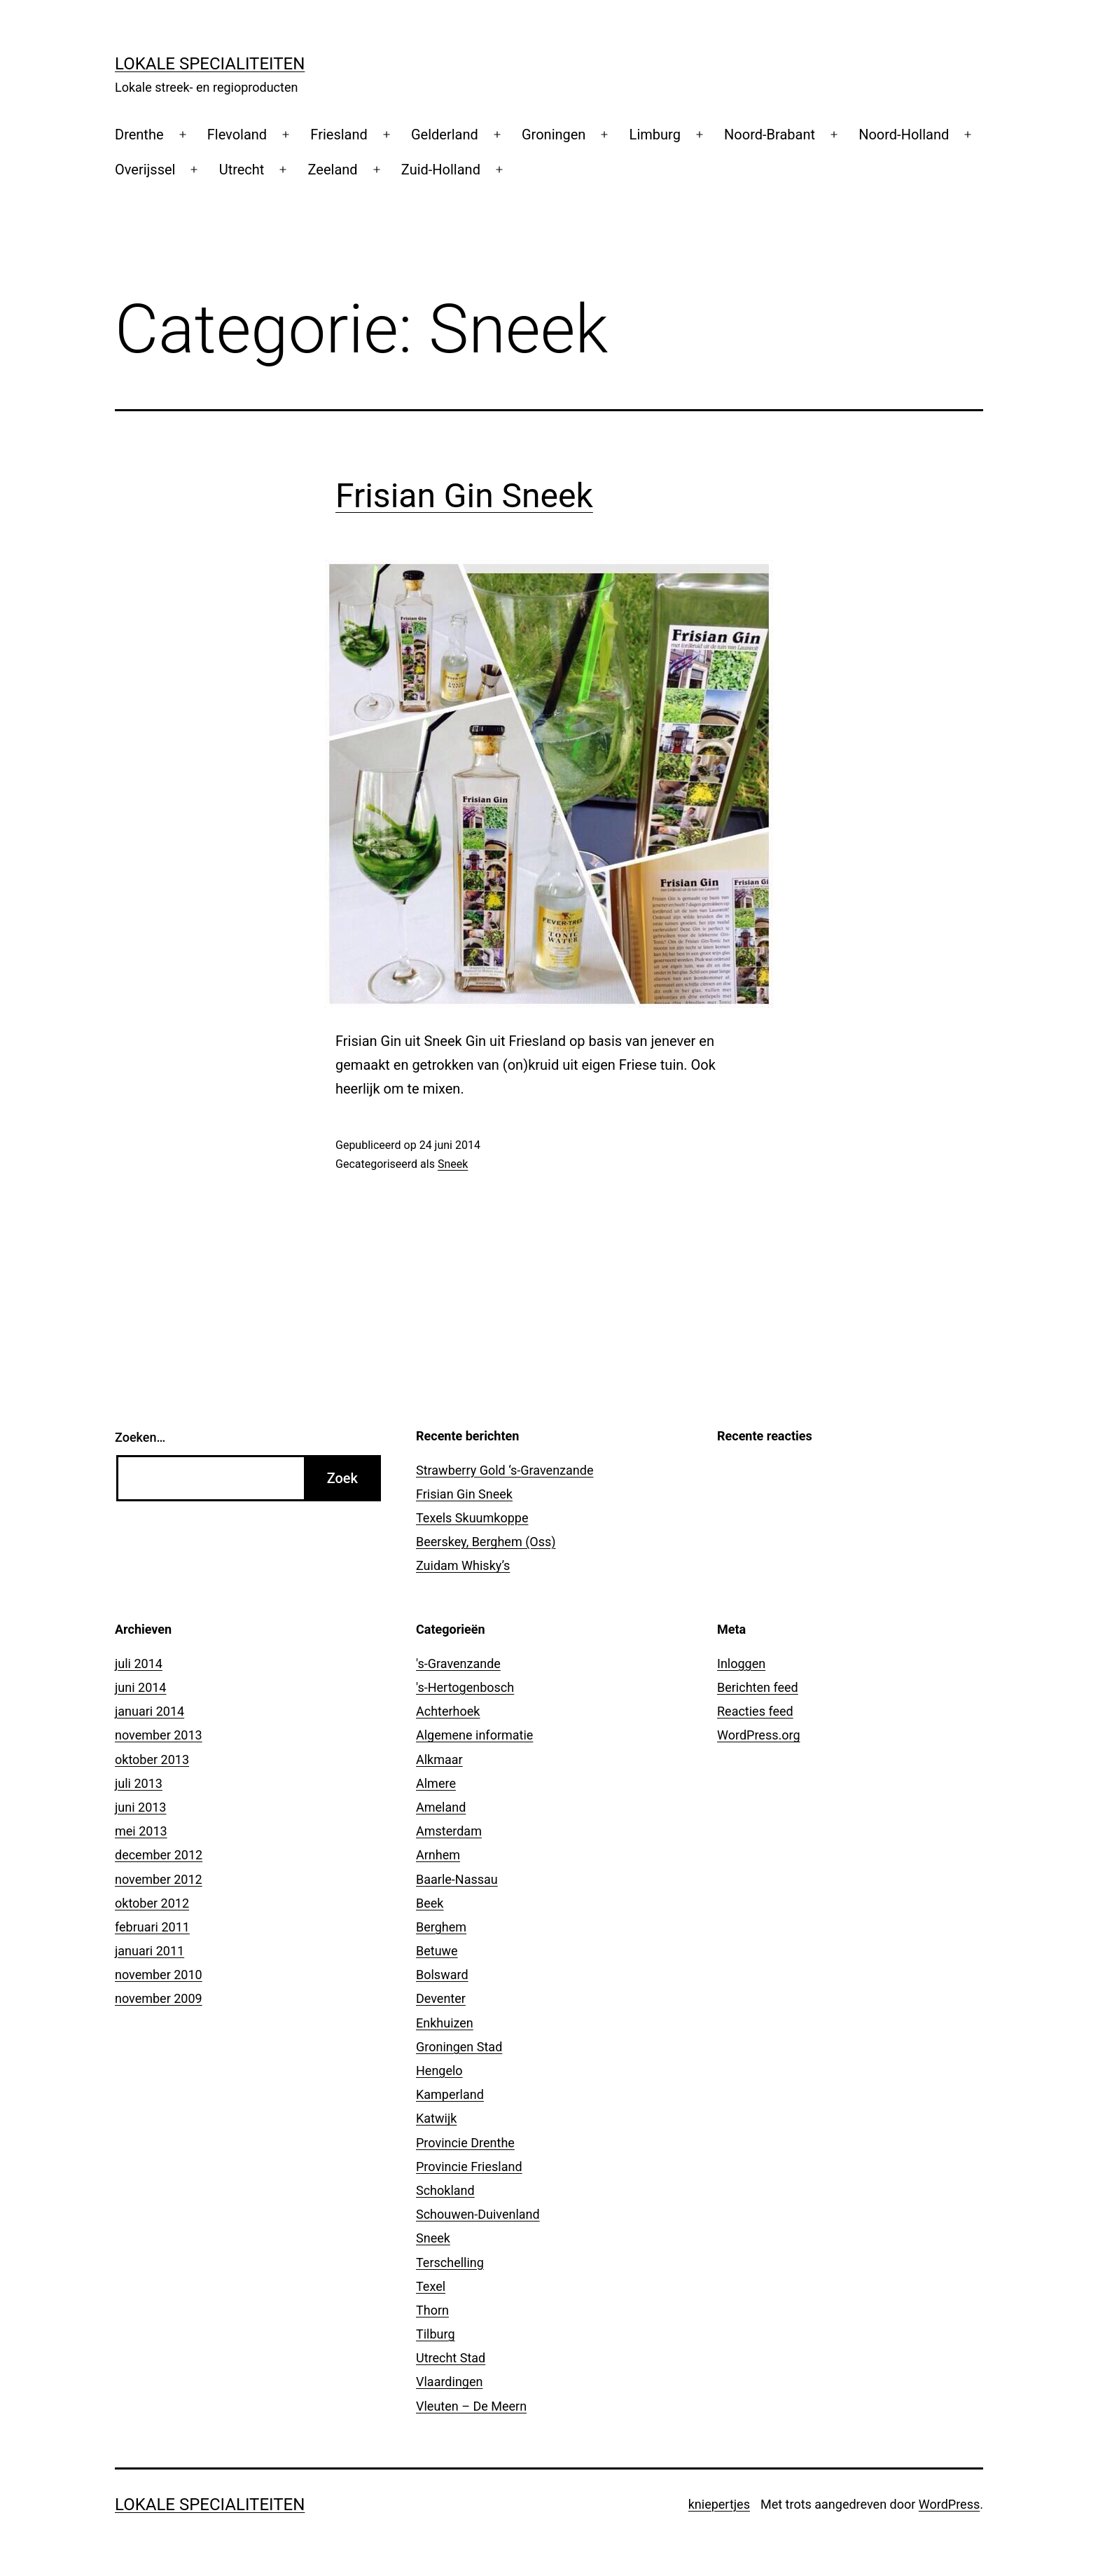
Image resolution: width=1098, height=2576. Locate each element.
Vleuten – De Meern (471, 2406)
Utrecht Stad (450, 2357)
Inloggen (741, 1663)
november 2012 (158, 1879)
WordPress (949, 2504)
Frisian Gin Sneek (464, 496)
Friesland (338, 134)
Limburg (655, 134)
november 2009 (158, 1998)
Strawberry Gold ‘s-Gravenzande (504, 1470)
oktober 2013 (152, 1759)
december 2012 (158, 1854)
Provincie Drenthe (465, 2142)
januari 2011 (149, 1950)
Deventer (441, 1998)
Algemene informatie (474, 1735)
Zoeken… (140, 1437)
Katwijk (436, 2118)
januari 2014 (149, 1711)
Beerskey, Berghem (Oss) (486, 1541)
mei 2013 (141, 1831)
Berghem (441, 1927)
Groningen (553, 134)
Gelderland (444, 134)
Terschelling (450, 2262)
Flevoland (237, 134)
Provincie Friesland (469, 2166)
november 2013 (158, 1735)
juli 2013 (138, 1783)
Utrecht (242, 169)
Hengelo (439, 2070)
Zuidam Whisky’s (463, 1565)
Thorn (432, 2310)
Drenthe (139, 134)
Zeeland (333, 169)
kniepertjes (719, 2504)
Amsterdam (449, 1831)
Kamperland (450, 2094)
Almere (436, 1783)
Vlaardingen (449, 2381)
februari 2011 (152, 1927)
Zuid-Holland (440, 169)
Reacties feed (755, 1711)
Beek (429, 1903)
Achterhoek (448, 1711)
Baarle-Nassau (457, 1879)
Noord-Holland (904, 134)
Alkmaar (439, 1759)
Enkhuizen (444, 2023)
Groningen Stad (459, 2046)
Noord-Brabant (769, 134)
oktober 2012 (152, 1903)
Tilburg (435, 2334)
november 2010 (158, 1974)
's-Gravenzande (458, 1663)
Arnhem (438, 1854)
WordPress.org (758, 1735)
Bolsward (442, 1974)
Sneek (453, 1164)
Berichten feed (757, 1687)
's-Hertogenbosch (465, 1687)
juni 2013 (140, 1807)
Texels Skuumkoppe (472, 1517)
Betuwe (437, 1950)
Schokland (445, 2190)
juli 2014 (138, 1663)
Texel (430, 2286)
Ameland (441, 1807)
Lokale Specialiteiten (210, 64)
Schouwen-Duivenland (478, 2214)
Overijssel (145, 169)
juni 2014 (140, 1687)
